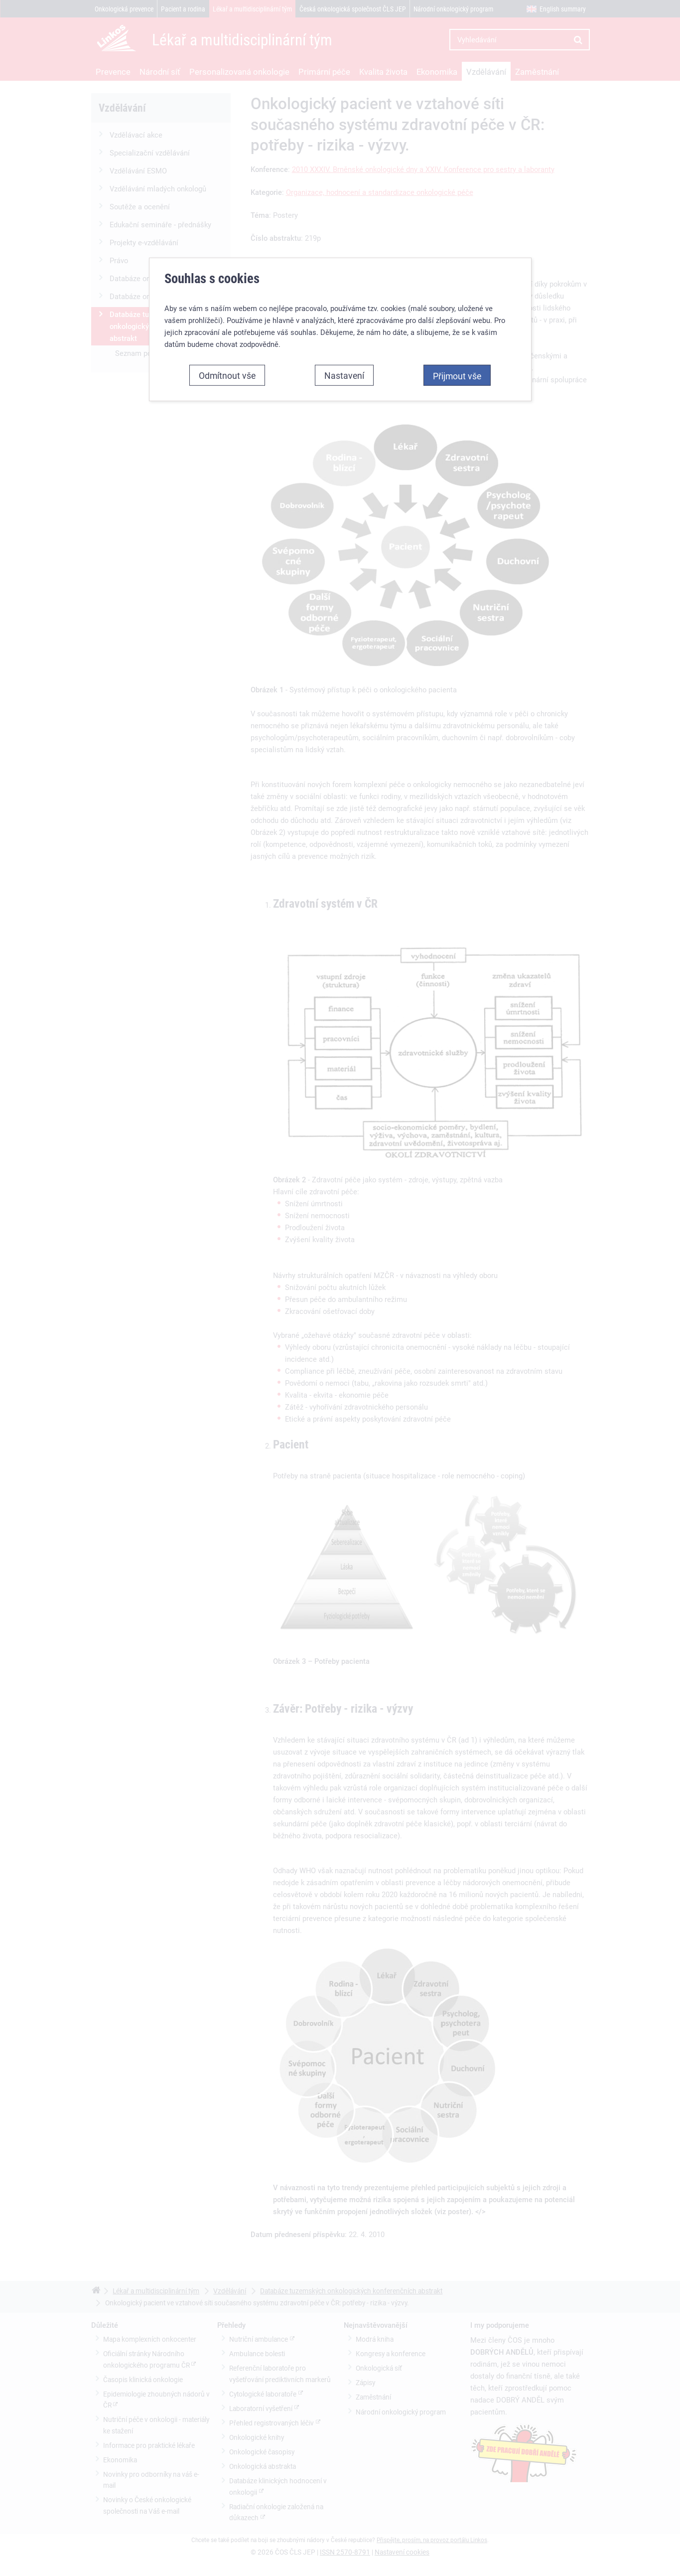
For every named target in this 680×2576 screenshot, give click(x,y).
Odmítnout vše (227, 358)
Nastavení (344, 358)
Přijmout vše (457, 359)
